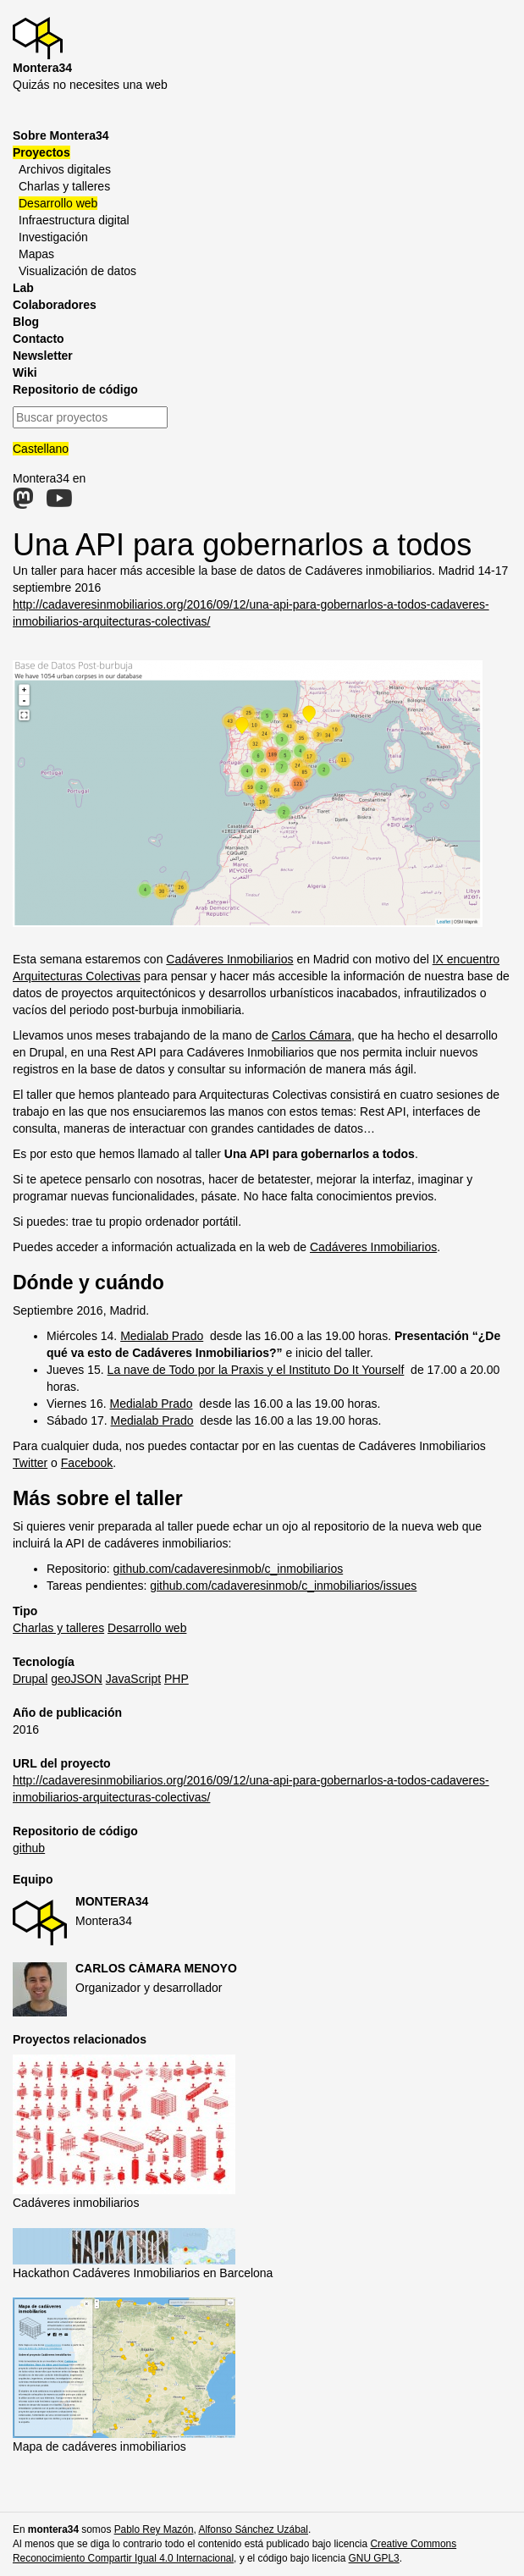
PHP (176, 1678)
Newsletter (43, 355)
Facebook (87, 1463)
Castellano (41, 448)
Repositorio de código (75, 389)
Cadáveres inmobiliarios (76, 2202)
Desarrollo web (58, 203)
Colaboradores (55, 305)
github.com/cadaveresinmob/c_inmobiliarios (228, 1568)
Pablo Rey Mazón (154, 2529)
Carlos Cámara (311, 1035)
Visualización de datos (77, 271)
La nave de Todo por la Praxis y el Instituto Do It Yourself (256, 1369)
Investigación (53, 237)
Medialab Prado (161, 1336)
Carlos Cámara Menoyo (156, 1968)
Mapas (36, 254)
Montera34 (111, 1901)
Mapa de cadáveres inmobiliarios (99, 2446)
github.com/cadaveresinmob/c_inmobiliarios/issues (283, 1585)
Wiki (25, 372)
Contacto (38, 338)
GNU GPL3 (374, 2558)
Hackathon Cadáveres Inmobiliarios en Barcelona (143, 2273)
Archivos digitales (65, 169)
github (29, 1848)
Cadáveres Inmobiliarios (229, 959)
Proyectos (41, 152)
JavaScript (133, 1678)
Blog (26, 321)
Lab (23, 288)
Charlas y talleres (64, 186)
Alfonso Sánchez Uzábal (253, 2529)
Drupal (30, 1678)
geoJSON (76, 1678)
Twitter (30, 1463)
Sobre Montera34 (61, 135)
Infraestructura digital (74, 220)
